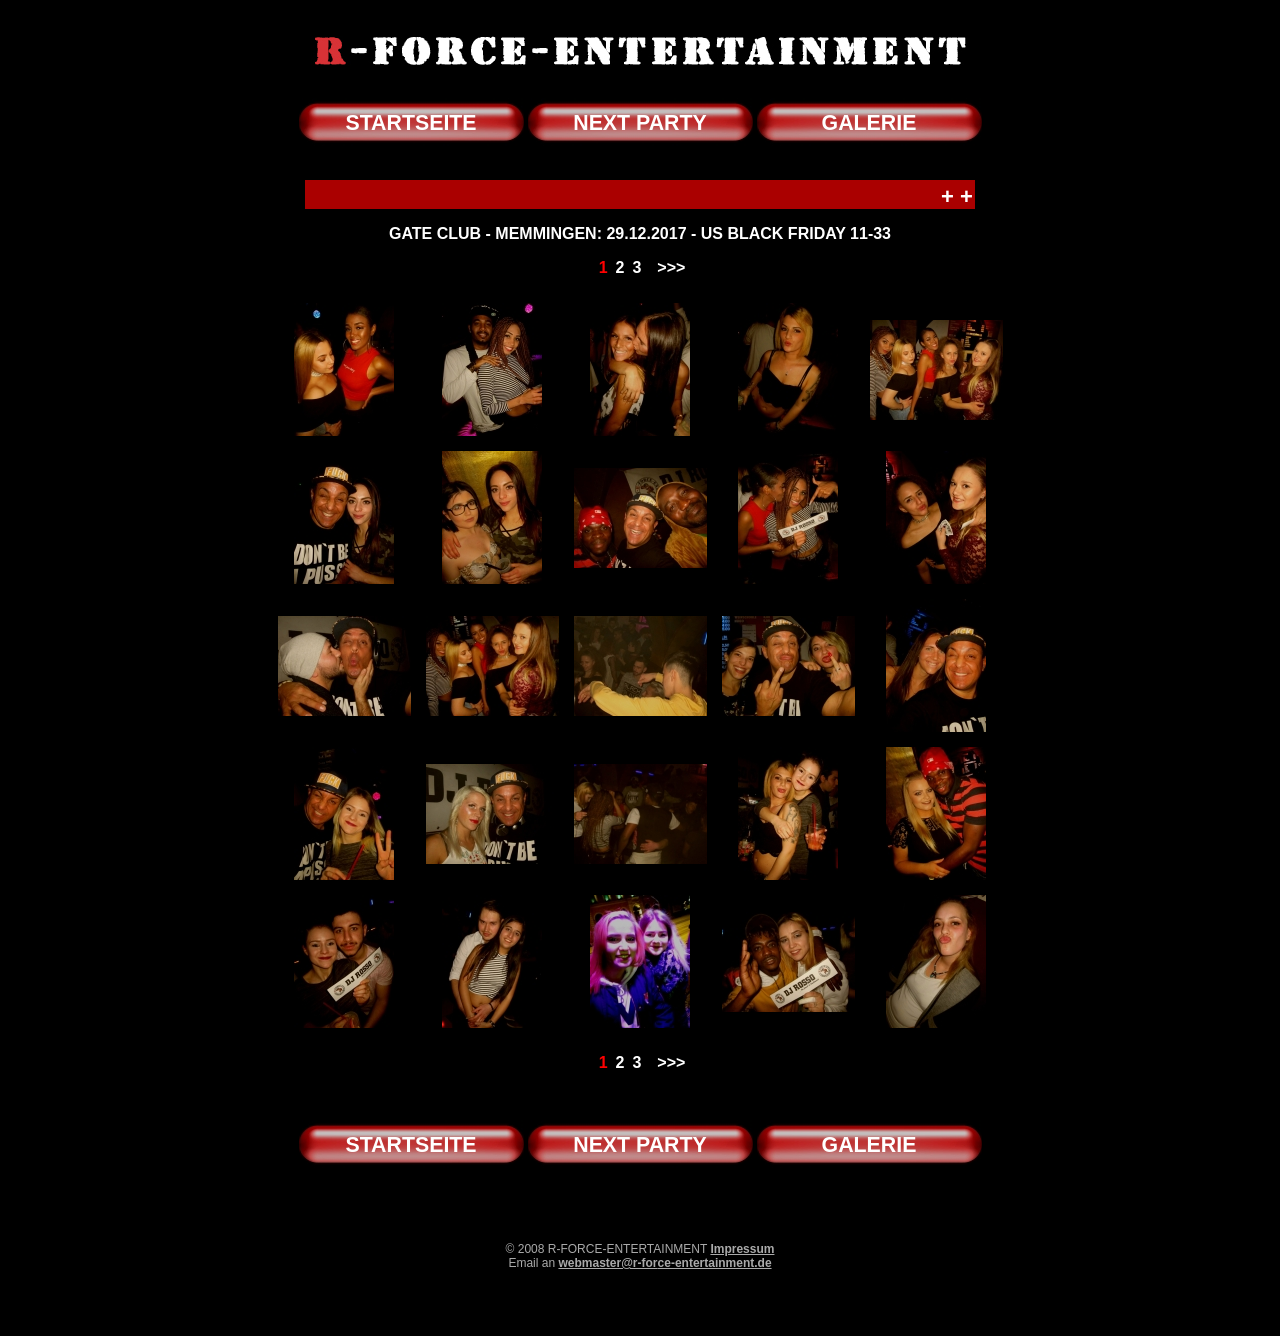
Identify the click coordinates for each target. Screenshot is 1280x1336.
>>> (671, 267)
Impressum (742, 1249)
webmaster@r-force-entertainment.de (664, 1263)
